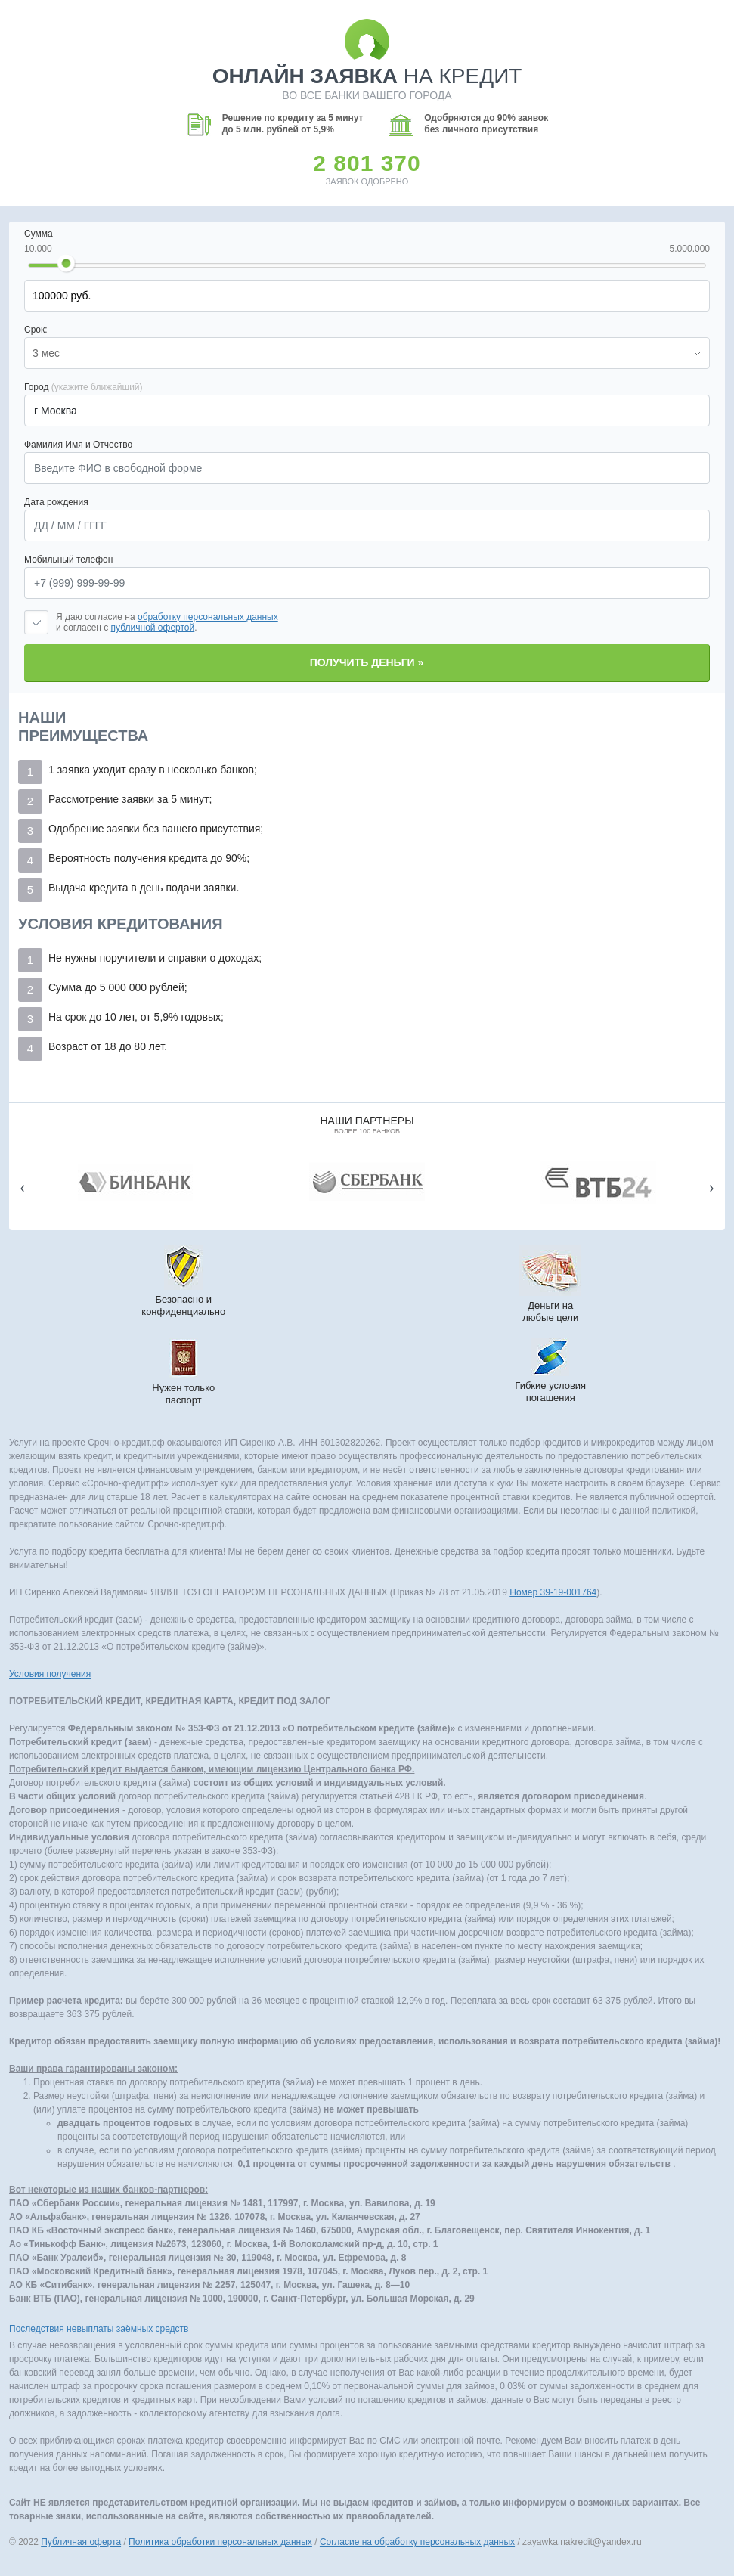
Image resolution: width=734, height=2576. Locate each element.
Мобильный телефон (68, 559)
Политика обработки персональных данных (220, 2542)
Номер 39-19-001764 (552, 1592)
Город (83, 387)
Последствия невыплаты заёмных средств (98, 2328)
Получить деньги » (367, 662)
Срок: (36, 329)
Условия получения (50, 1674)
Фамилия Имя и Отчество (78, 444)
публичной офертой (153, 627)
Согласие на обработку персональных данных (417, 2542)
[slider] (66, 264)
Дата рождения (56, 502)
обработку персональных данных (208, 617)
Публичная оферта (81, 2542)
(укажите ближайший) (97, 387)
